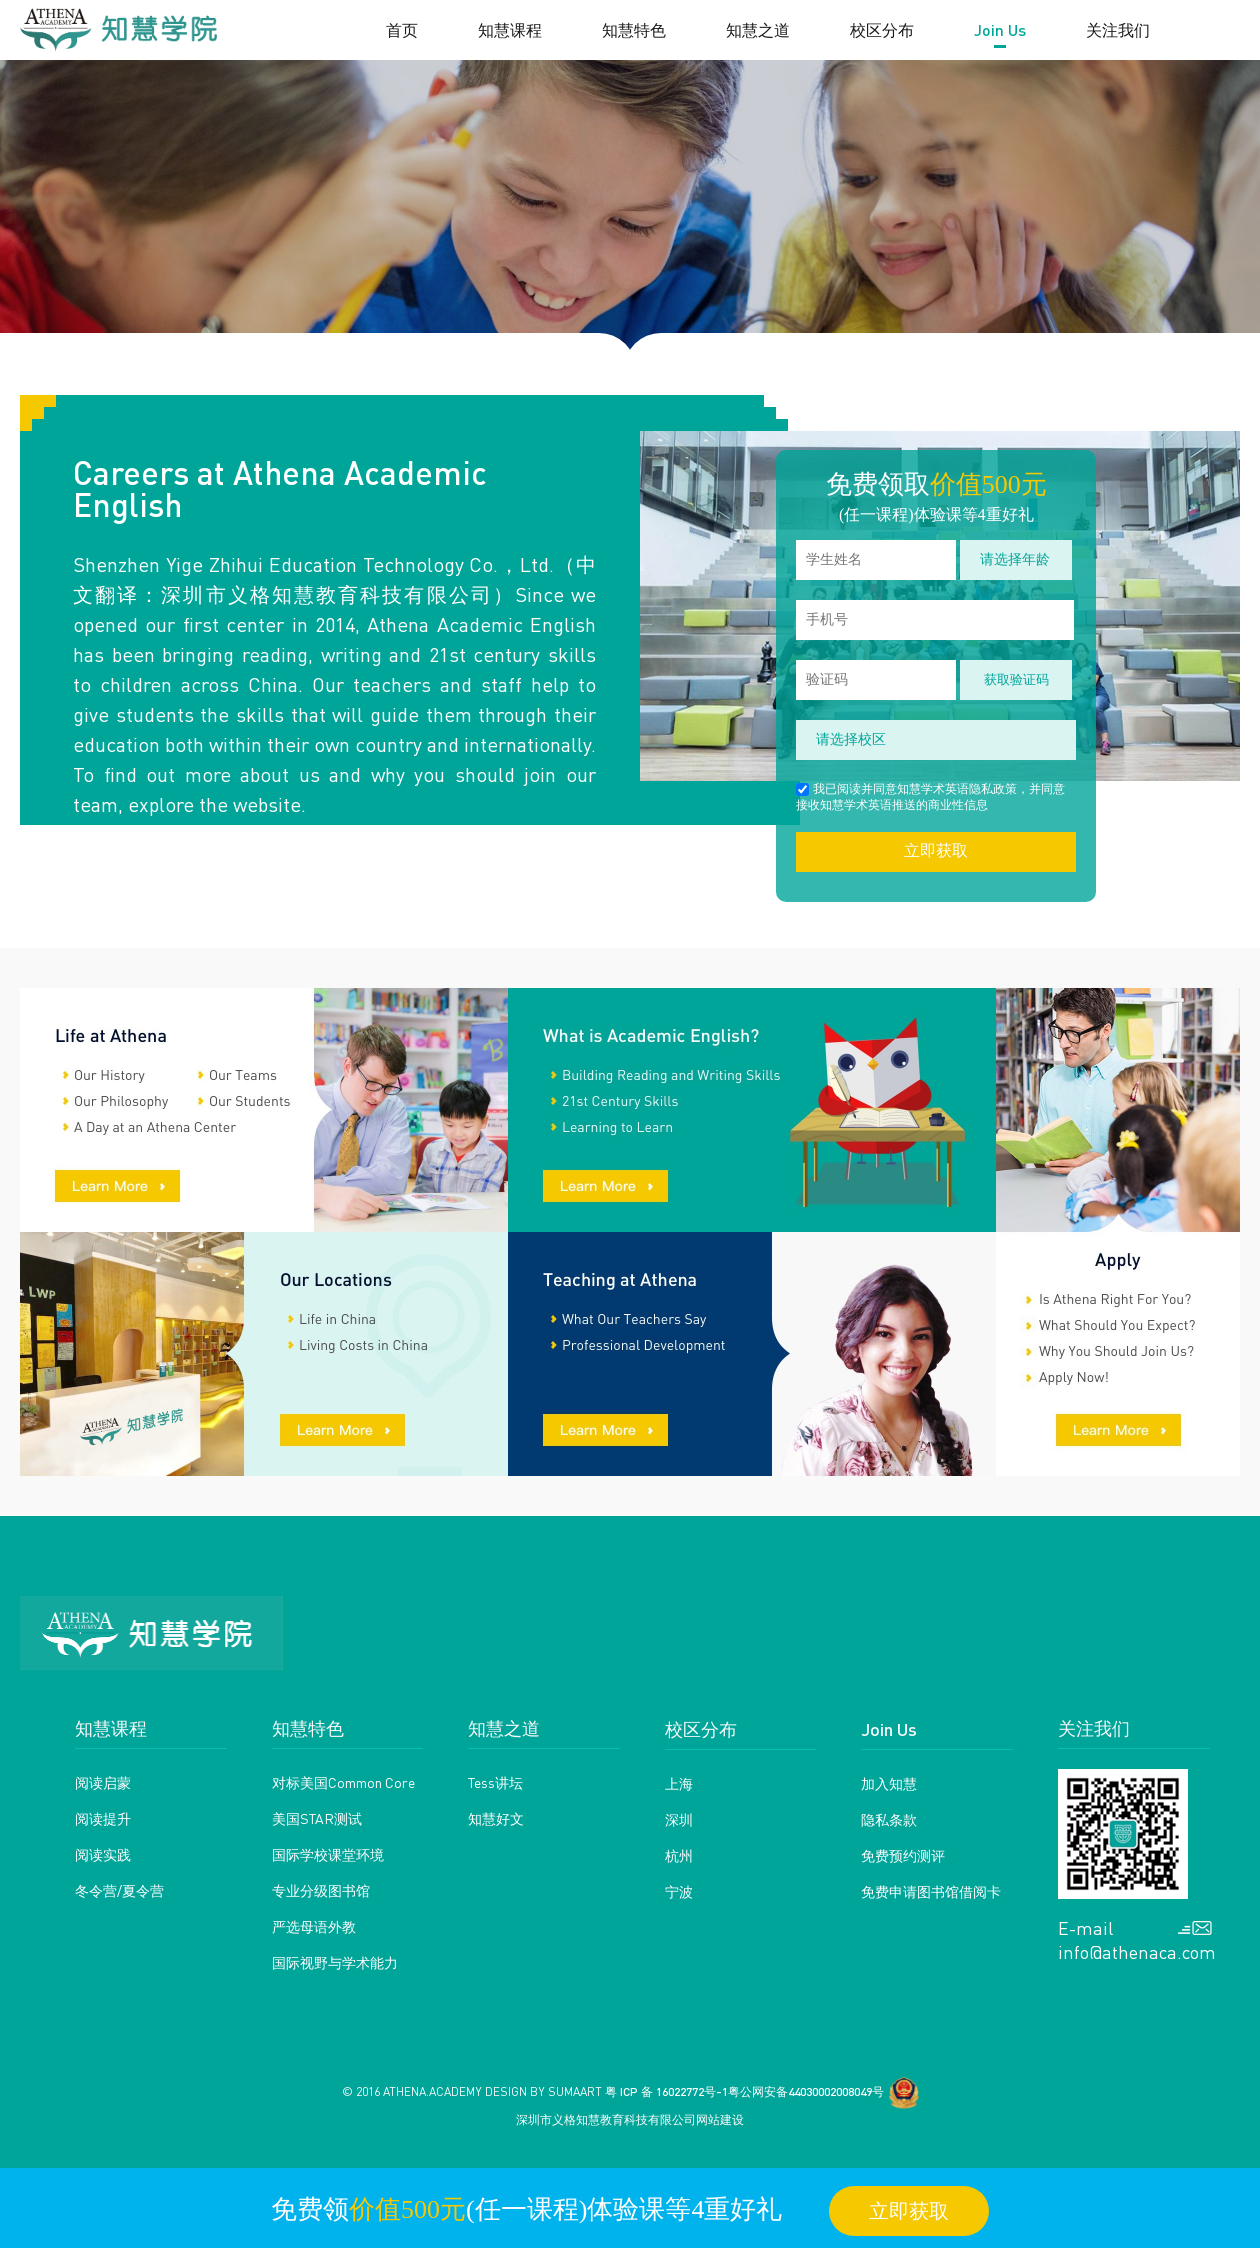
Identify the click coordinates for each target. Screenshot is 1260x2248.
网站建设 (720, 2119)
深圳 (679, 1819)
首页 (402, 29)
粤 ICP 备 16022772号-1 (666, 2091)
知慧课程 (510, 29)
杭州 (679, 1855)
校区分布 (882, 29)
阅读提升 (103, 1818)
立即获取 (936, 850)
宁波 (679, 1891)
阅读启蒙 (103, 1782)
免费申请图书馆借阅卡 (931, 1891)
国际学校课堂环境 (328, 1854)
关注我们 (1118, 29)
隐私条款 (889, 1819)
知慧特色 (634, 29)
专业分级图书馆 (321, 1890)
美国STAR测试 (317, 1818)
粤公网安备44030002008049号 (806, 2091)
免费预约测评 (903, 1855)
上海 (679, 1783)
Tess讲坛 (495, 1782)
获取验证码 (1016, 679)
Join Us (1000, 29)
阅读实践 (103, 1854)
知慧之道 (758, 29)
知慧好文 (496, 1818)
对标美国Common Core (343, 1782)
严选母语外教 (314, 1926)
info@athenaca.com (1135, 1952)
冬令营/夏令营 (119, 1890)
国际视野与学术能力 (335, 1962)
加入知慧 (889, 1783)
